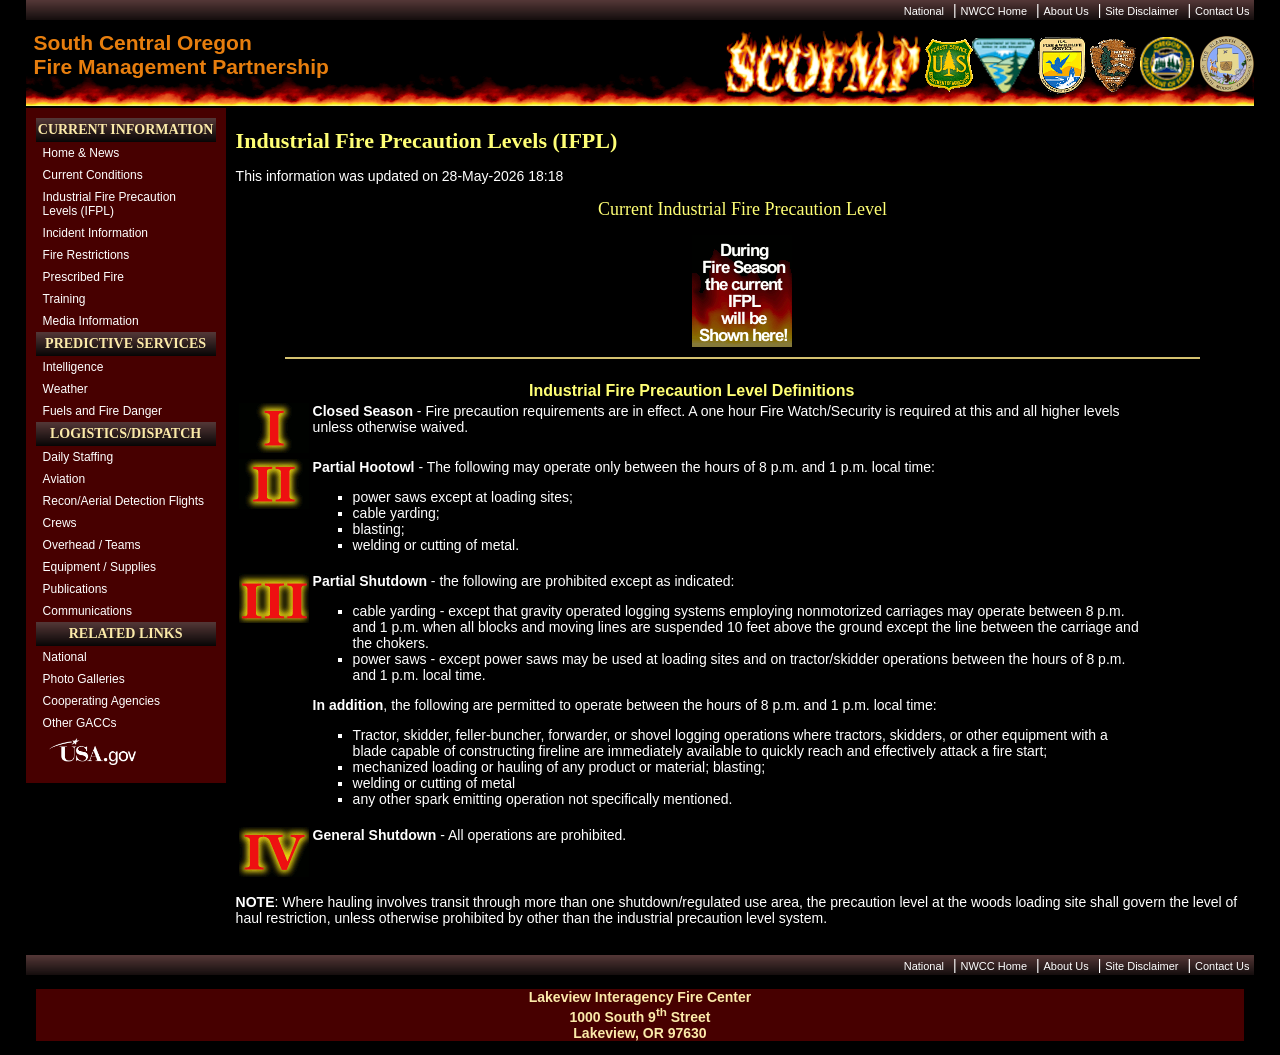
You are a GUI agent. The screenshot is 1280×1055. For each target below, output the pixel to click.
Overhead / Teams (92, 545)
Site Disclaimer (1141, 11)
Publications (75, 589)
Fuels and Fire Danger (102, 411)
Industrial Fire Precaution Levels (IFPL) (109, 204)
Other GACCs (80, 723)
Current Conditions (93, 175)
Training (64, 299)
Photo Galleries (84, 679)
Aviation (64, 479)
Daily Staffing (78, 457)
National (924, 11)
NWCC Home (993, 11)
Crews (60, 523)
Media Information (91, 321)
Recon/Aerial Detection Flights (123, 501)
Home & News (81, 153)
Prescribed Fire (83, 277)
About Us (1066, 11)
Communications (87, 611)
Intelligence (73, 367)
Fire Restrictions (86, 255)
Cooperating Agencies (101, 701)
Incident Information (95, 233)
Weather (65, 389)
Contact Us (1222, 11)
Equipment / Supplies (99, 567)
